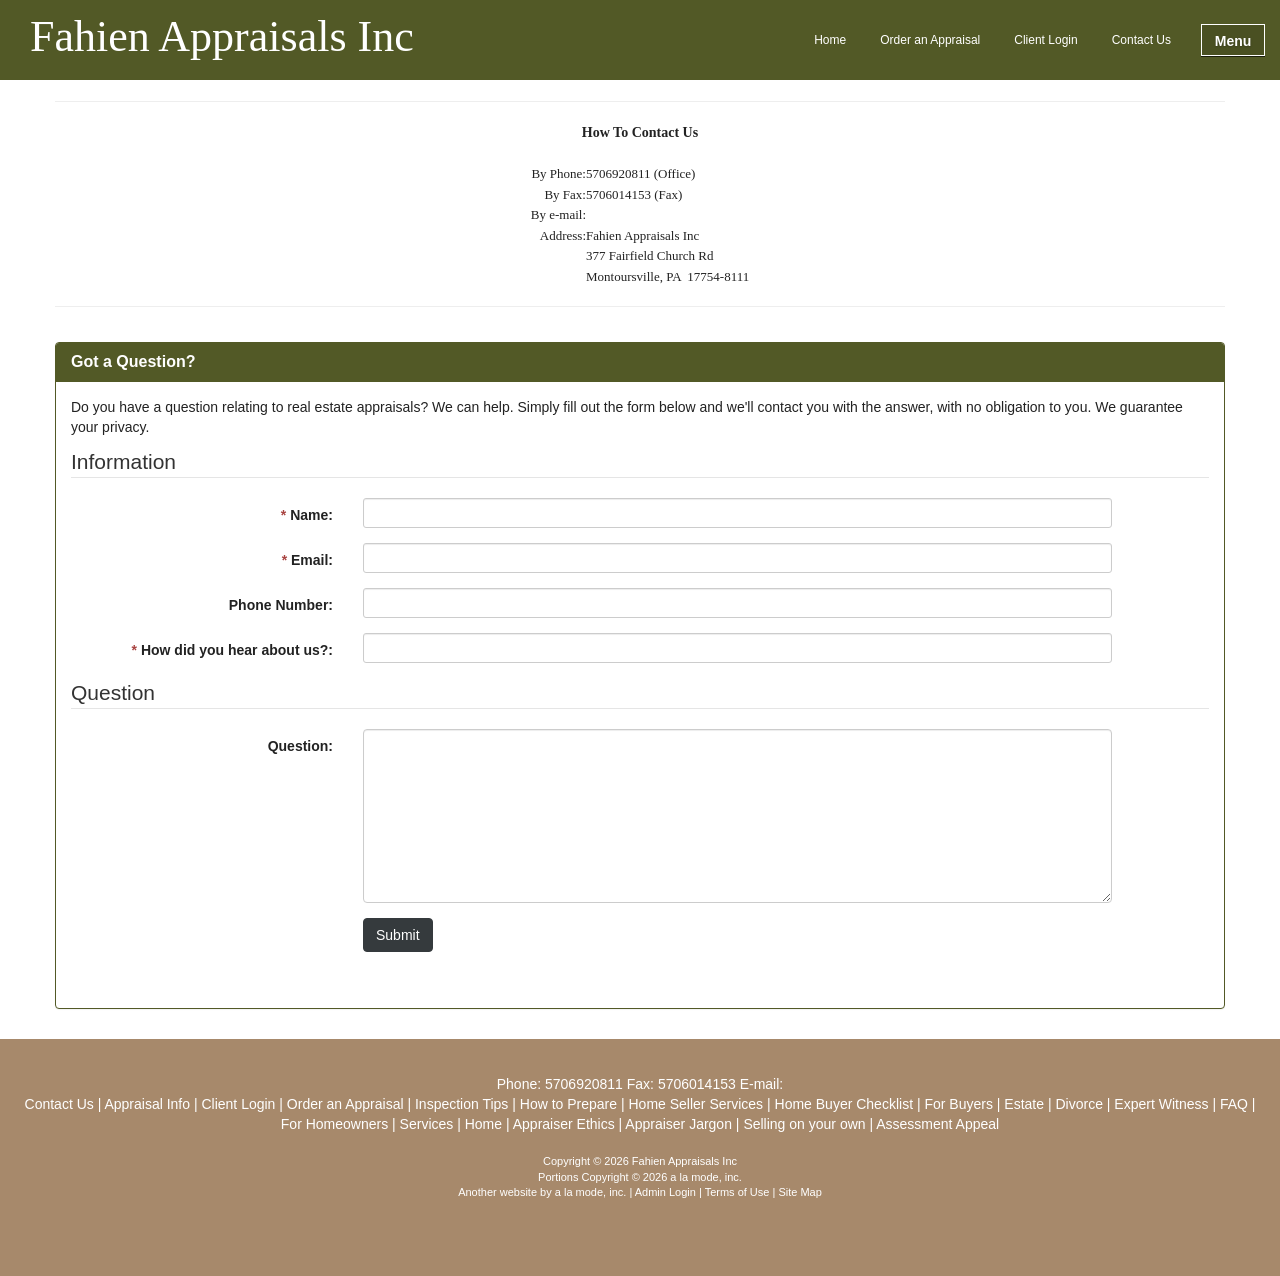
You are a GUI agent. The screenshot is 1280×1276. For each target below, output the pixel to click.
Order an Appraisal (930, 40)
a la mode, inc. (591, 1192)
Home (830, 40)
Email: (307, 560)
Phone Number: (281, 605)
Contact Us (1141, 40)
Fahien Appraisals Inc (222, 38)
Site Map (799, 1192)
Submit (398, 935)
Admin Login (665, 1192)
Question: (300, 746)
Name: (307, 515)
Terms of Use (737, 1192)
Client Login (1045, 40)
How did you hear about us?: (232, 650)
